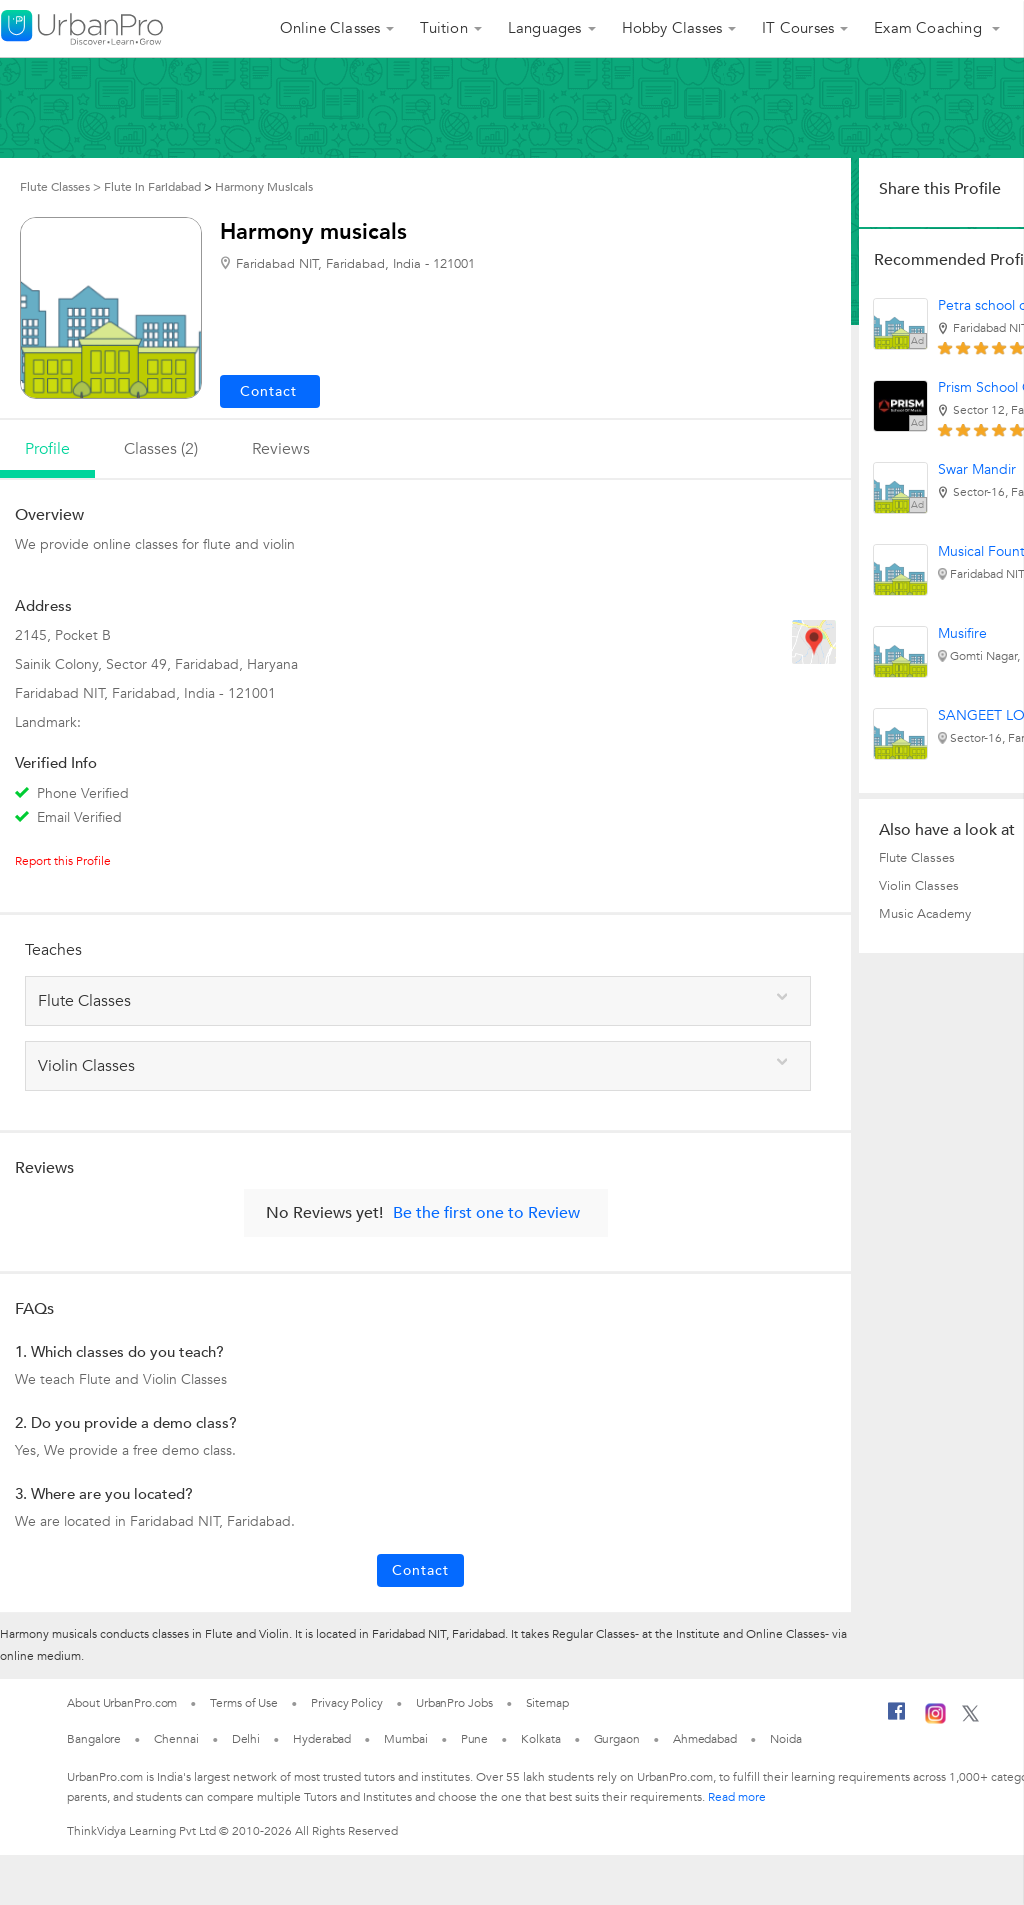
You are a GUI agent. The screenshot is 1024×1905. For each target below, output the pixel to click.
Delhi (246, 1739)
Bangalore (94, 1739)
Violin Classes (919, 886)
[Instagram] (935, 1720)
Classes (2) (161, 449)
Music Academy (925, 914)
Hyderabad (322, 1739)
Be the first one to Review (486, 1213)
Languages (545, 28)
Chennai (176, 1739)
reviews (281, 449)
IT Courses (798, 28)
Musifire (962, 633)
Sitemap (547, 1703)
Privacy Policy (347, 1703)
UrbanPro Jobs (454, 1703)
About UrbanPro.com (122, 1703)
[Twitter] (970, 1718)
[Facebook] (897, 1719)
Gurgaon (617, 1739)
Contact (420, 1570)
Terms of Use (244, 1703)
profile (47, 449)
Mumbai (405, 1739)
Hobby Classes (672, 28)
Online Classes (330, 28)
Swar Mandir (977, 469)
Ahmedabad (705, 1739)
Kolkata (540, 1739)
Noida (786, 1739)
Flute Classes (917, 858)
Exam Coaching (930, 28)
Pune (475, 1739)
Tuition (443, 28)
